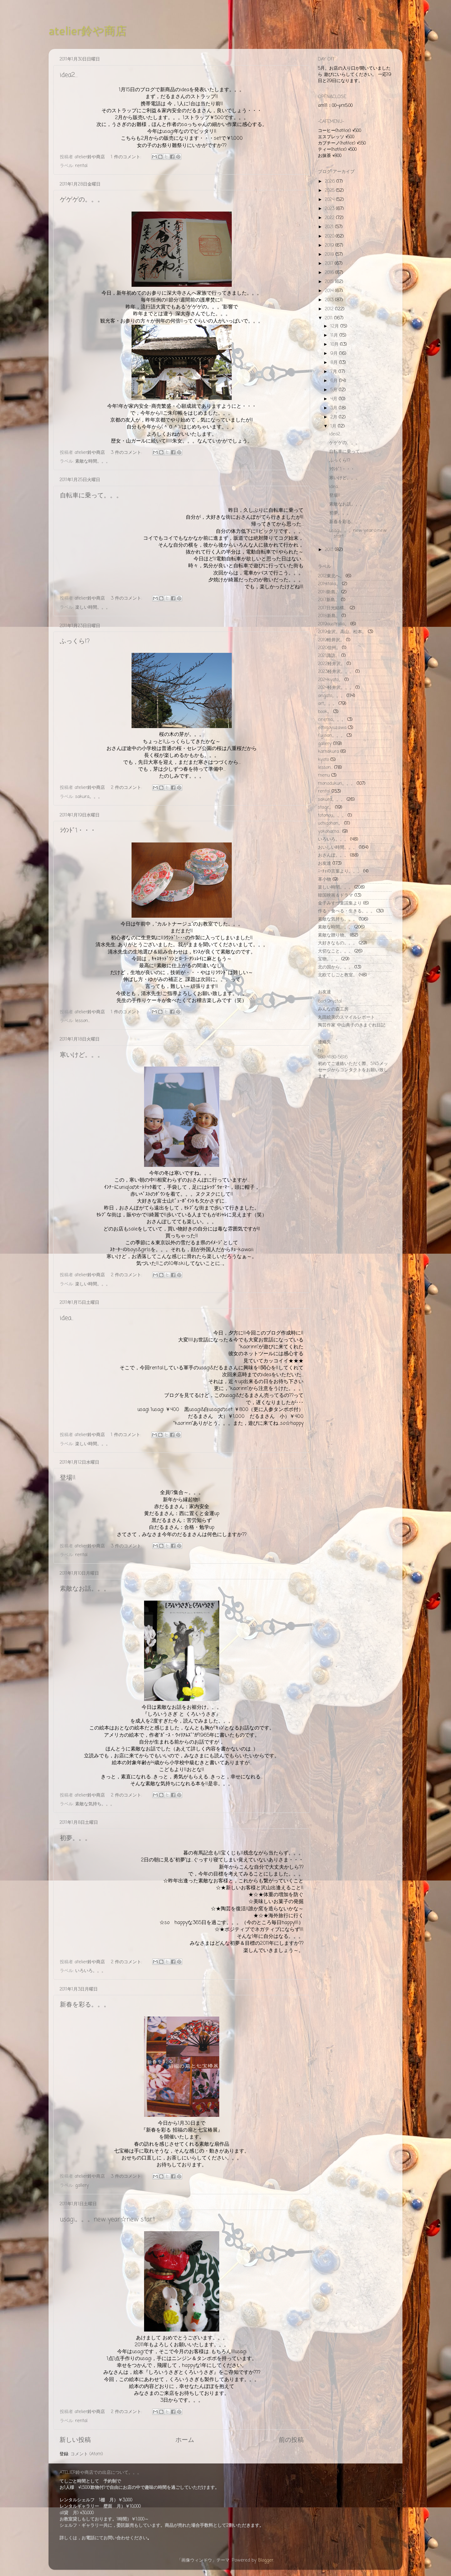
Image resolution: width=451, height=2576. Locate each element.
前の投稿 (291, 2440)
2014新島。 (329, 592)
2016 (330, 272)
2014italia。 (329, 583)
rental (81, 165)
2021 (330, 226)
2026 (330, 181)
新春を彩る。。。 (85, 2005)
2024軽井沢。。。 (336, 687)
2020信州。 (329, 647)
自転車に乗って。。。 (91, 496)
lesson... (82, 1020)
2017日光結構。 (333, 608)
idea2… (68, 75)
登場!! (67, 1478)
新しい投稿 (75, 2440)
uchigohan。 (330, 823)
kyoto (323, 759)
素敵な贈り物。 (333, 935)
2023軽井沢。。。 (336, 671)
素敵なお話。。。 (85, 1589)
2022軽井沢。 (331, 663)
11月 (335, 335)
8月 (334, 362)
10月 (335, 344)
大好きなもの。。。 (337, 943)
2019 (330, 245)
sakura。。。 (88, 796)
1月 (334, 426)
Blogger (265, 2560)
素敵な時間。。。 (92, 461)
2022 (330, 217)
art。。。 (327, 703)
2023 (330, 208)
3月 (334, 408)
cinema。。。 (332, 719)
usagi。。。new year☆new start (107, 2219)
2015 (330, 281)
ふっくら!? (75, 641)
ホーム (184, 2440)
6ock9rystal (330, 1001)
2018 (330, 254)
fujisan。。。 (331, 735)
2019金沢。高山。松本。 (342, 631)
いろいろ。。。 (90, 1970)
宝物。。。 (329, 959)
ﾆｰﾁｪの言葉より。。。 (340, 871)
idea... (66, 1318)
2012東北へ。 (331, 576)
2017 (330, 263)
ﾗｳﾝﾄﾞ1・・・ (78, 831)
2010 (330, 549)
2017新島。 (329, 599)
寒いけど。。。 (82, 1055)
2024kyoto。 (330, 679)
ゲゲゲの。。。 (82, 200)
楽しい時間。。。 (92, 607)
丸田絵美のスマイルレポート (346, 1017)
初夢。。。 (75, 1838)
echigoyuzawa (332, 727)
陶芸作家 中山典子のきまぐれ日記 (351, 1025)
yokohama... (329, 831)
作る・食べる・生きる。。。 (346, 911)
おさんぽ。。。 (333, 855)
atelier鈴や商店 (88, 31)
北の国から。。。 (335, 967)
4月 (334, 399)
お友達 (324, 863)
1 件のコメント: (127, 157)
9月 (334, 353)
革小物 (324, 879)
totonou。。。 (332, 815)
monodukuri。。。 (336, 783)
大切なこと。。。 (335, 951)
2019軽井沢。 (331, 640)
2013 (330, 299)
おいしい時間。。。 (337, 847)
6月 (334, 380)
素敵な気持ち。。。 (95, 1804)
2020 (330, 236)
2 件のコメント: (127, 787)
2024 (330, 199)
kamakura (328, 751)
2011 (329, 318)
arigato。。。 (331, 695)
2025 (330, 190)
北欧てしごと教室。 (337, 975)
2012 (330, 309)
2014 (330, 290)
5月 (334, 389)
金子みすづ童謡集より (340, 903)
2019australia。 (333, 624)
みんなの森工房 (333, 1009)
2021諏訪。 (329, 655)
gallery (82, 2185)
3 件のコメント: (127, 452)
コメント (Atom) (86, 2454)
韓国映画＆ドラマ (335, 895)
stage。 (326, 807)
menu (324, 775)
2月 (334, 417)
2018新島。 (329, 615)
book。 (325, 711)
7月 (334, 371)
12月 (335, 326)
